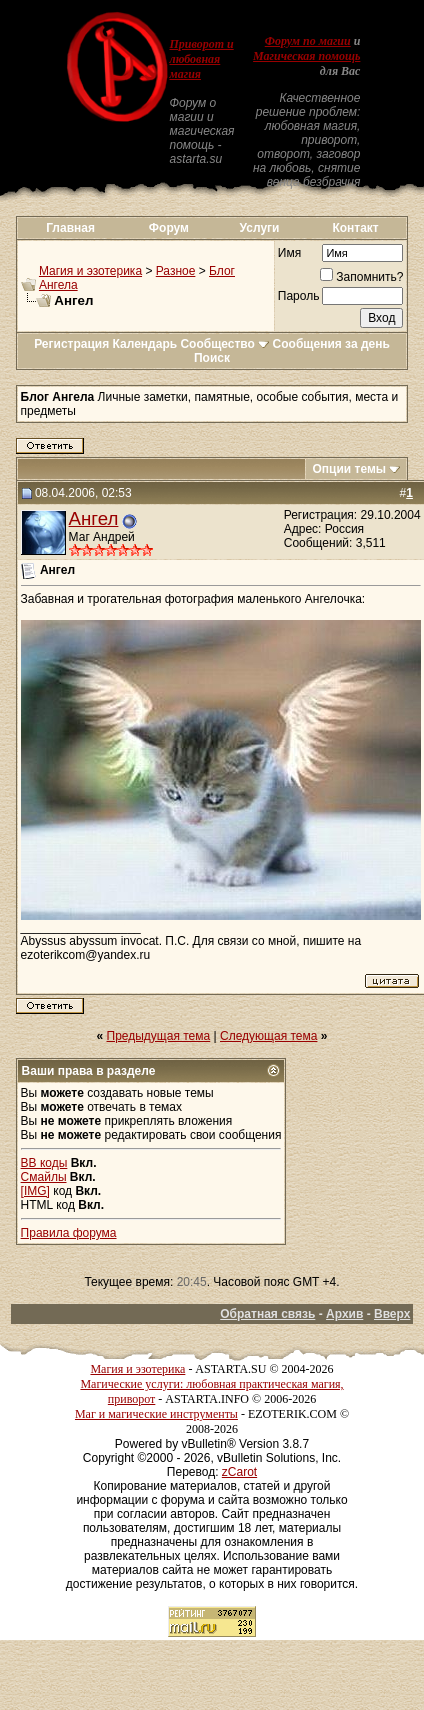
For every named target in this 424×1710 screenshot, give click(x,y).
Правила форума (69, 1233)
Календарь (145, 344)
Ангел (94, 518)
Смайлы (44, 1177)
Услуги (260, 228)
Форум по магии (308, 41)
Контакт (355, 228)
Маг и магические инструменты (156, 1414)
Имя (289, 253)
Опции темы (349, 469)
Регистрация (71, 344)
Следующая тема (268, 1036)
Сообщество (224, 344)
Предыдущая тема (159, 1036)
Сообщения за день (331, 344)
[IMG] (35, 1191)
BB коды (44, 1163)
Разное (176, 271)
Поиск (212, 358)
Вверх (392, 1314)
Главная (70, 228)
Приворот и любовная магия (201, 59)
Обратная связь (267, 1314)
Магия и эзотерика (90, 271)
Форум (169, 228)
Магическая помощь (306, 56)
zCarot (239, 1472)
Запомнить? (361, 277)
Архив (344, 1314)
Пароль (299, 296)
